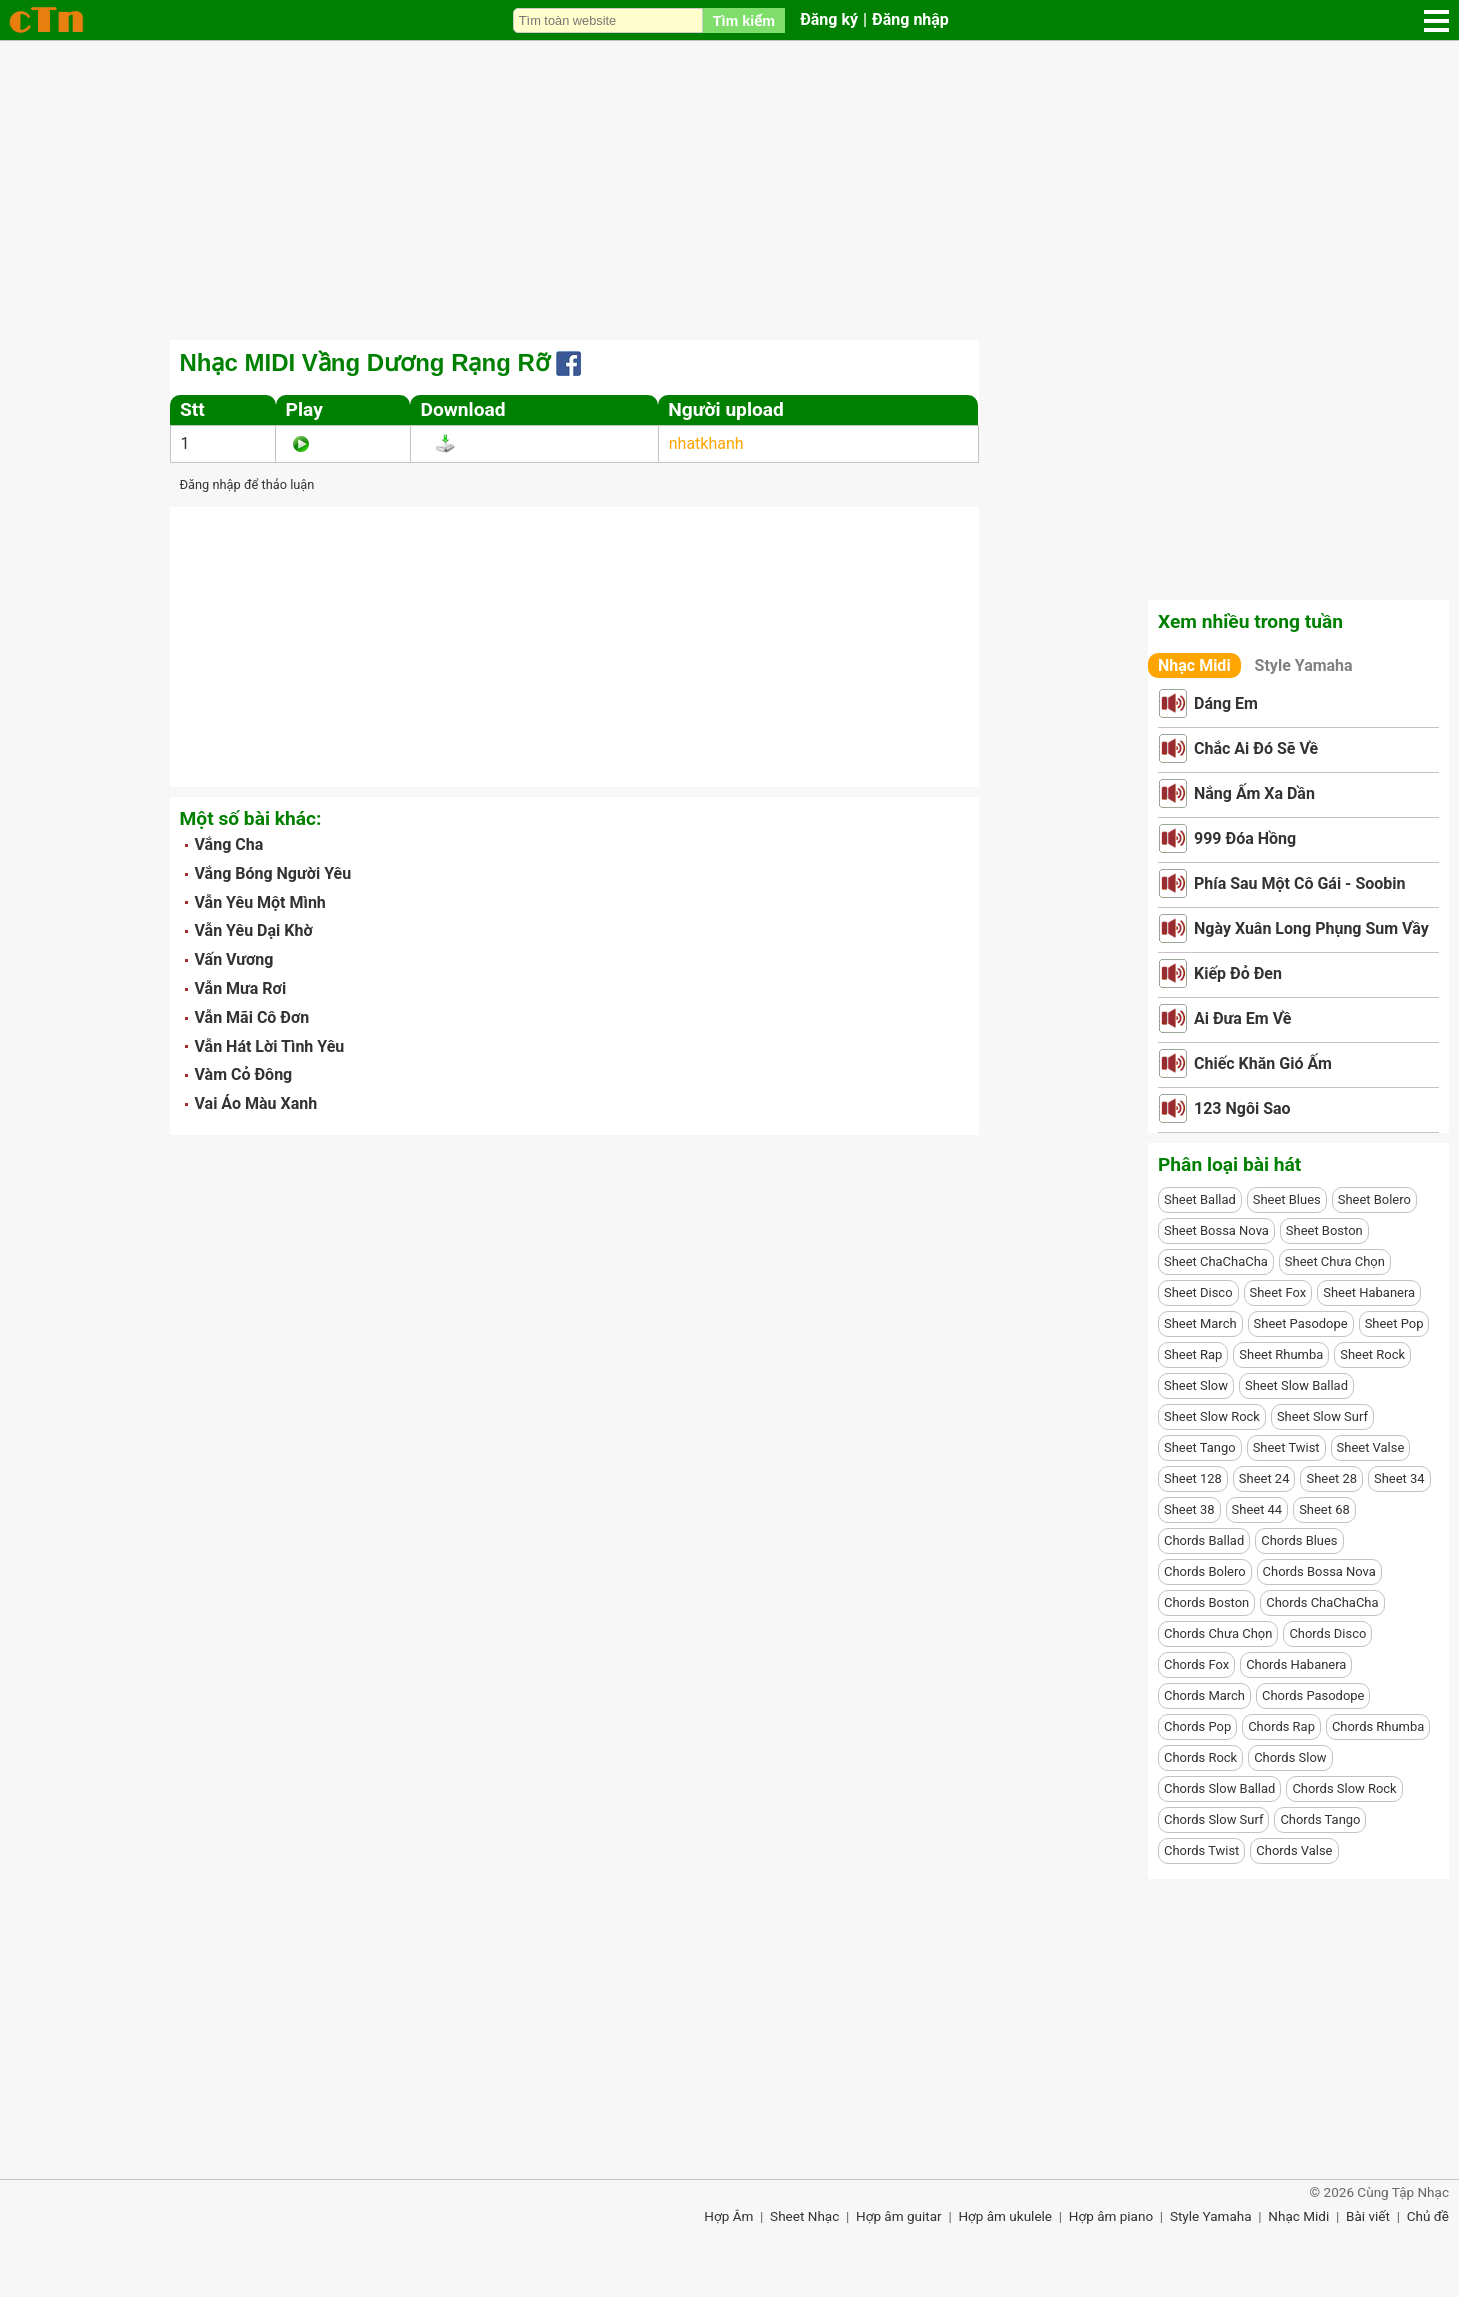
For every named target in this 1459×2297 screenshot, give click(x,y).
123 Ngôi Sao (1242, 1108)
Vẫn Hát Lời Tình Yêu (270, 1046)
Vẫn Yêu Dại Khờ (254, 930)
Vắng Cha (229, 844)
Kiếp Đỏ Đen (1238, 973)
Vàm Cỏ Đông (244, 1074)
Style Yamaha (1304, 665)
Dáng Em (1226, 703)
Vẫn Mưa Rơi (241, 988)
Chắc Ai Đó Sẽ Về (1256, 748)
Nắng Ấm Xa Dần (1254, 793)
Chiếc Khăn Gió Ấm (1263, 1063)
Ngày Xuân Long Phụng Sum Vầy (1311, 928)
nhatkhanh (706, 443)
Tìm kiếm (744, 21)
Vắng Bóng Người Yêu (273, 873)
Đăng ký (829, 19)
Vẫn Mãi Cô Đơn (252, 1017)
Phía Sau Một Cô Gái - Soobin (1300, 883)
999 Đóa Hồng (1245, 838)
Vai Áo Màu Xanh (256, 1103)
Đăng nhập (910, 19)
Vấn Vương (234, 959)
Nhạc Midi (1194, 665)
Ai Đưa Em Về (1242, 1018)
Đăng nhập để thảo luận (247, 484)
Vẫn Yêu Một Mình (260, 902)
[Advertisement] (730, 190)
